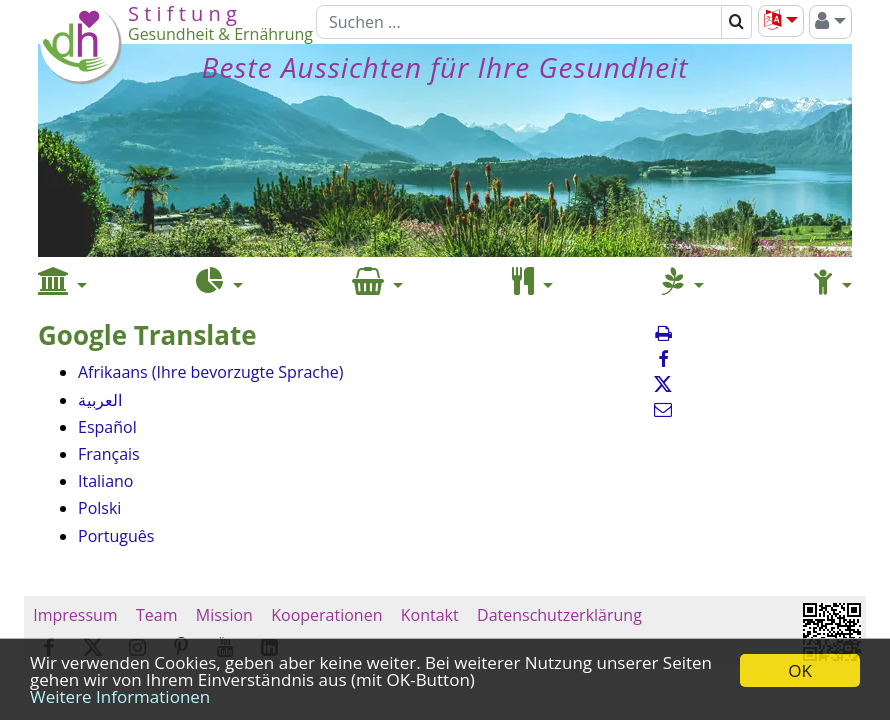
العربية (100, 400)
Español (107, 427)
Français (109, 454)
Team (157, 615)
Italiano (105, 481)
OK (800, 670)
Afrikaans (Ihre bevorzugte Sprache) (210, 372)
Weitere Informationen (120, 696)
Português (116, 536)
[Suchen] (519, 22)
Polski (99, 508)
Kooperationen (327, 615)
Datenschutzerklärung (559, 615)
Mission (224, 615)
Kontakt (430, 615)
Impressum (75, 615)
